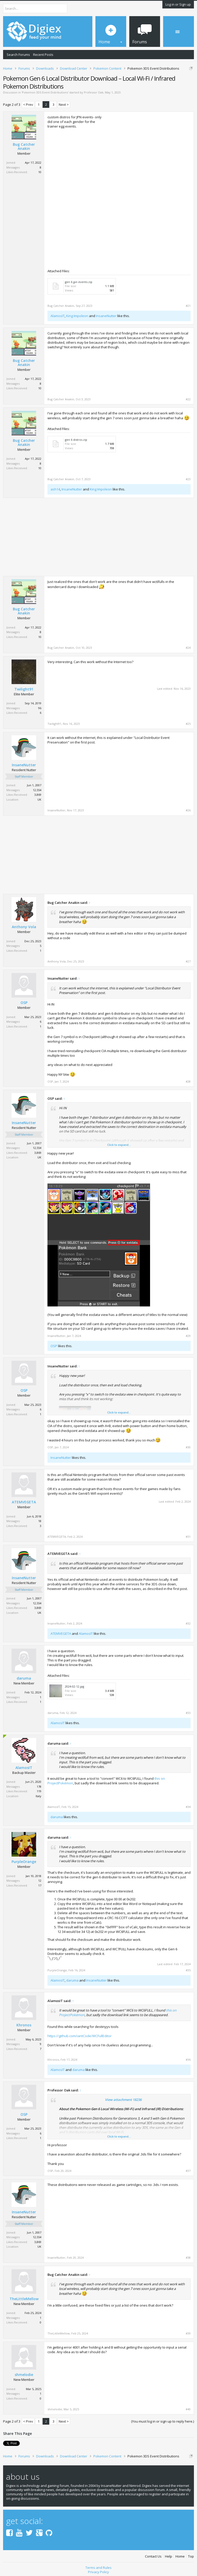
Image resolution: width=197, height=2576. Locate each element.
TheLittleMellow (23, 2299)
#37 (188, 2171)
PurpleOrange (24, 1862)
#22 (188, 399)
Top (191, 2556)
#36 (188, 2059)
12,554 (37, 790)
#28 (188, 1081)
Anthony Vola (24, 927)
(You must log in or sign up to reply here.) (162, 2421)
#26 (188, 810)
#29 (188, 1336)
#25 (188, 724)
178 (39, 1786)
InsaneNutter (106, 315)
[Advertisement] (147, 150)
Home (180, 2556)
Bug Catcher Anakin (24, 146)
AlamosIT (58, 315)
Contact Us (153, 2556)
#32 (188, 1623)
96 (39, 708)
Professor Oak (93, 92)
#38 (188, 2257)
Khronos (23, 2025)
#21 (188, 306)
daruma (24, 1678)
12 (39, 1880)
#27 (188, 961)
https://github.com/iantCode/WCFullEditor (79, 2036)
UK (39, 799)
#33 (188, 1713)
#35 (188, 1970)
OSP (24, 1003)
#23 (188, 479)
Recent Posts (43, 54)
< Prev (28, 104)
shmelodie (24, 2375)
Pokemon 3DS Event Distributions (45, 92)
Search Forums (18, 54)
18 (39, 1521)
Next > (64, 104)
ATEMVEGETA (24, 1502)
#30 (188, 1447)
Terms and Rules (98, 2567)
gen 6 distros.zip (76, 440)
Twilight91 (23, 689)
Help (168, 2556)
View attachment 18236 (123, 2099)
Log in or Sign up (178, 4)
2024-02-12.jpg (74, 1686)
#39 (188, 2333)
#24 (188, 648)
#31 (188, 1536)
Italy (38, 1796)
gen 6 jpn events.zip (78, 282)
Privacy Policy (98, 2572)
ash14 (55, 489)
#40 (188, 2409)
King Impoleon (77, 315)
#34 (188, 1807)
